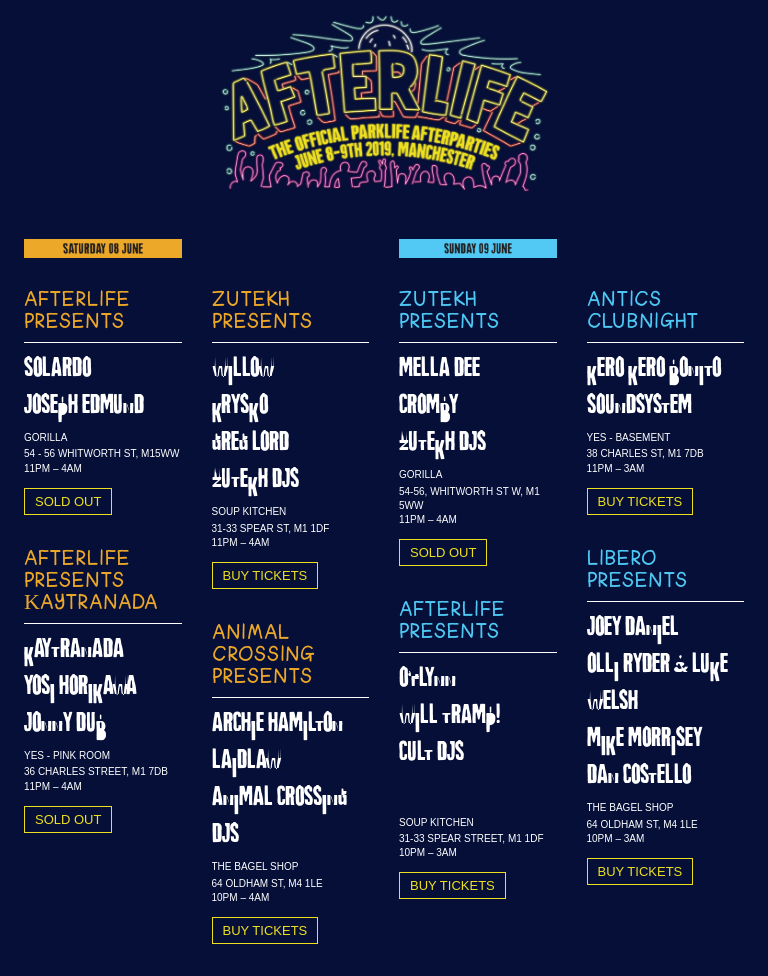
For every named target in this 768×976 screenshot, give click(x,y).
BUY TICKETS (265, 575)
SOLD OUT (68, 501)
